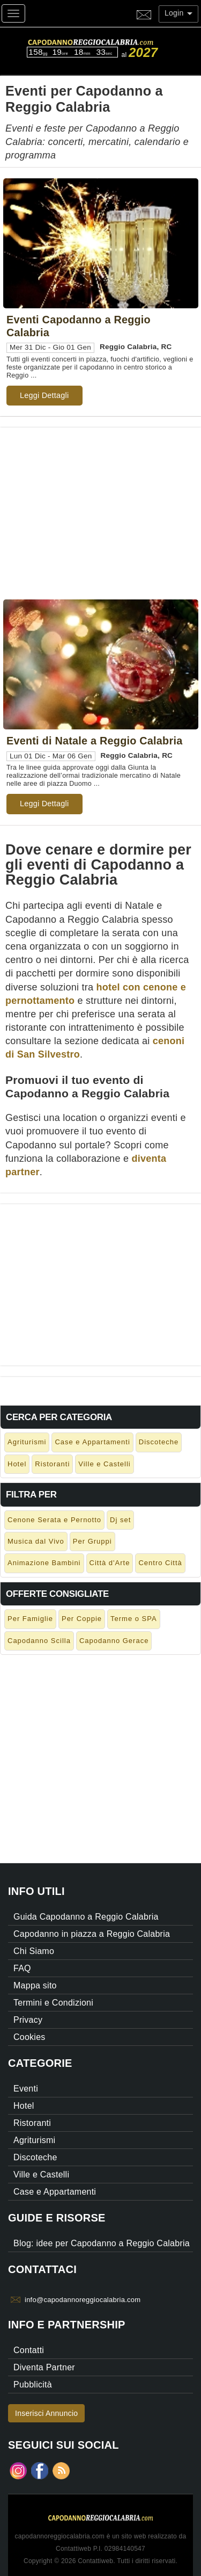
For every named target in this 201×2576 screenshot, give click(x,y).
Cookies (29, 2037)
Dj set (120, 1520)
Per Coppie (82, 1619)
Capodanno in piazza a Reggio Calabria (91, 1933)
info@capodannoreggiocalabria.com (82, 2300)
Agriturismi (27, 1442)
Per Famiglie (30, 1619)
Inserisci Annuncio (46, 2413)
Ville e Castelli (104, 1464)
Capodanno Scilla (39, 1641)
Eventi (25, 2088)
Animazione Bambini (44, 1563)
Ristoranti (52, 1464)
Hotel (17, 1464)
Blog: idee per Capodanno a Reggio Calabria (101, 2243)
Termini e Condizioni (53, 2002)
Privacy (27, 2019)
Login (178, 13)
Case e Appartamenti (92, 1442)
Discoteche (158, 1442)
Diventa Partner (44, 2367)
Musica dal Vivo (36, 1541)
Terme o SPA (133, 1619)
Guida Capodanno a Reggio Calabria (86, 1916)
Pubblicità (32, 2384)
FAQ (22, 1968)
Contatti (28, 2350)
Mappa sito (35, 1985)
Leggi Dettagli (44, 395)
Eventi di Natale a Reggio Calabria (94, 741)
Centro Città (160, 1563)
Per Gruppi (92, 1541)
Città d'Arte (110, 1563)
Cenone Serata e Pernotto (54, 1520)
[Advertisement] (100, 503)
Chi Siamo (33, 1951)
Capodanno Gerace (113, 1641)
